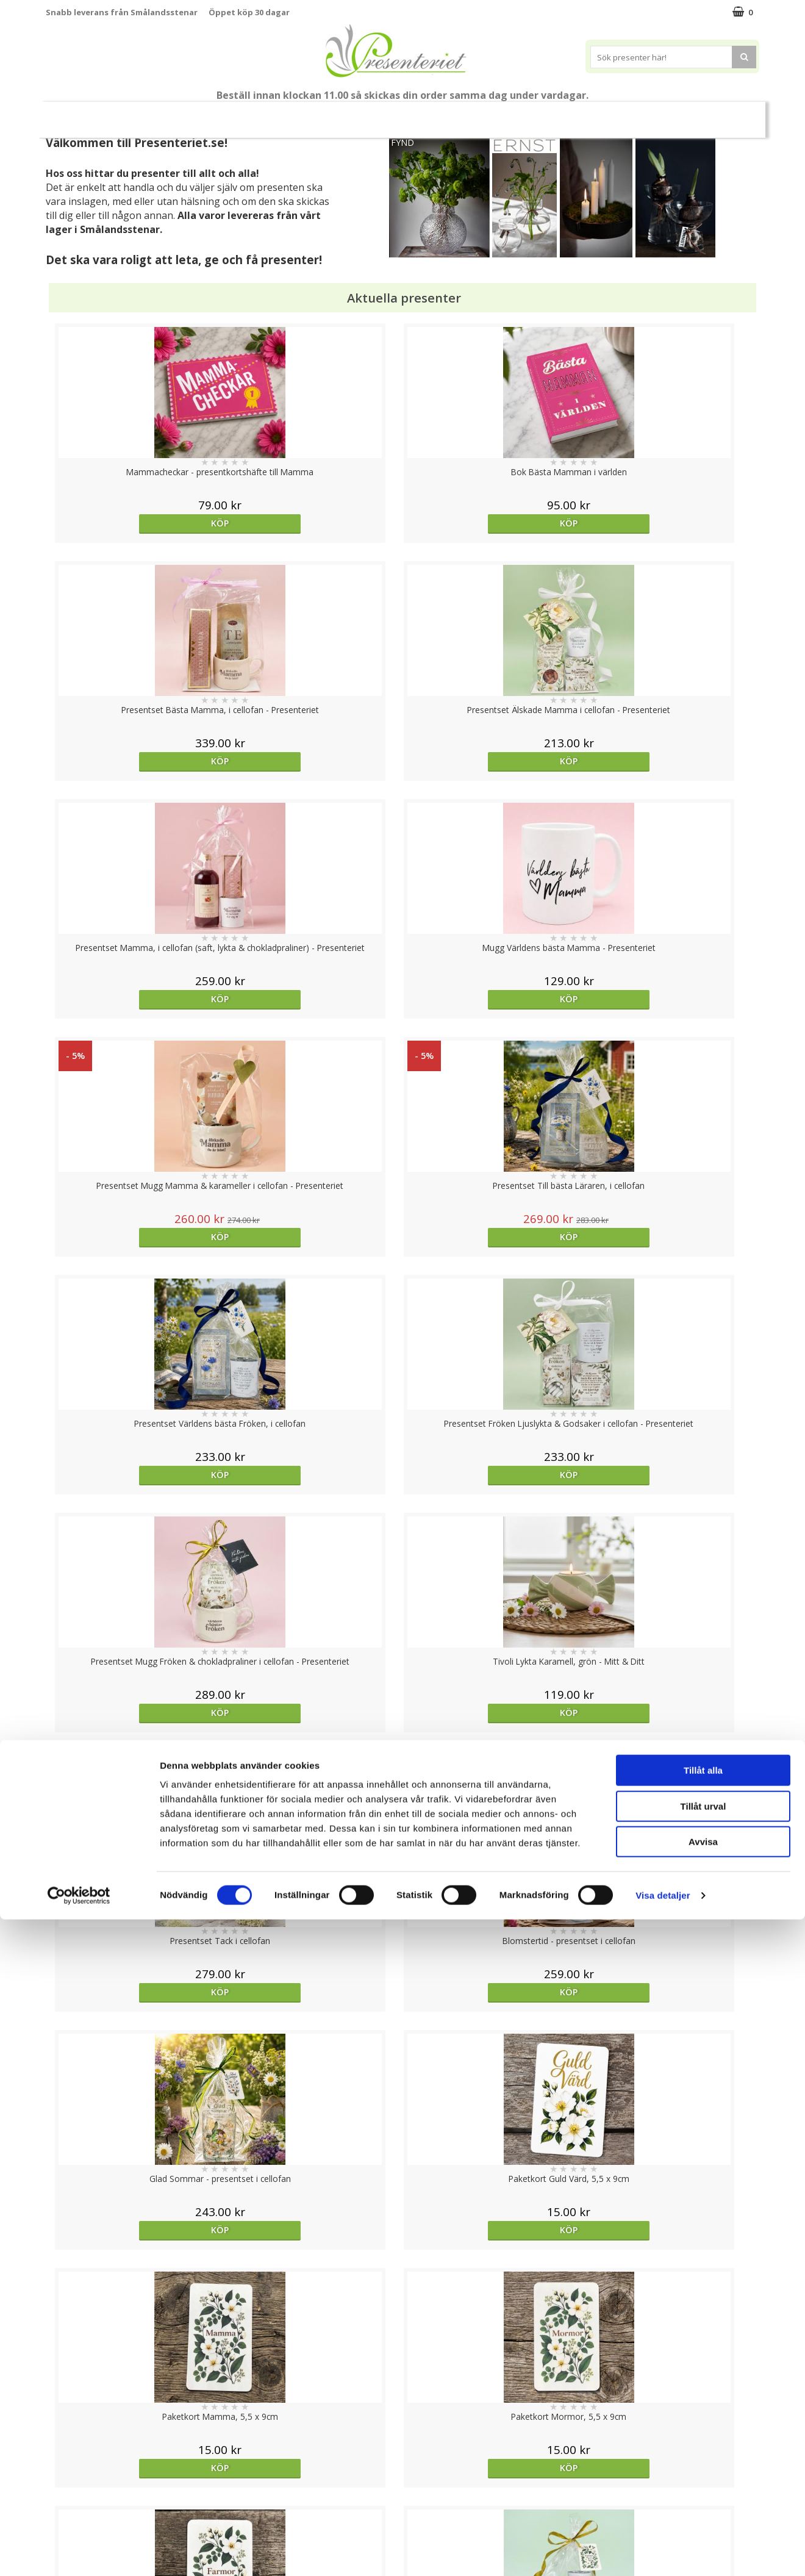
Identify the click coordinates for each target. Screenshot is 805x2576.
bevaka (313, 1795)
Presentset (398, 114)
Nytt (69, 115)
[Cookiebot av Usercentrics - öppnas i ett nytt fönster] (79, 2552)
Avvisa (703, 2498)
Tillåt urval (703, 2463)
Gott (674, 114)
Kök (579, 114)
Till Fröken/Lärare (211, 114)
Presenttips (471, 114)
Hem (533, 114)
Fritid (626, 114)
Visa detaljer (662, 2552)
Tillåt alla (703, 2427)
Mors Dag (126, 114)
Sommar (332, 115)
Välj (135, 1795)
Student (282, 115)
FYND (402, 142)
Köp (135, 523)
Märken (727, 114)
